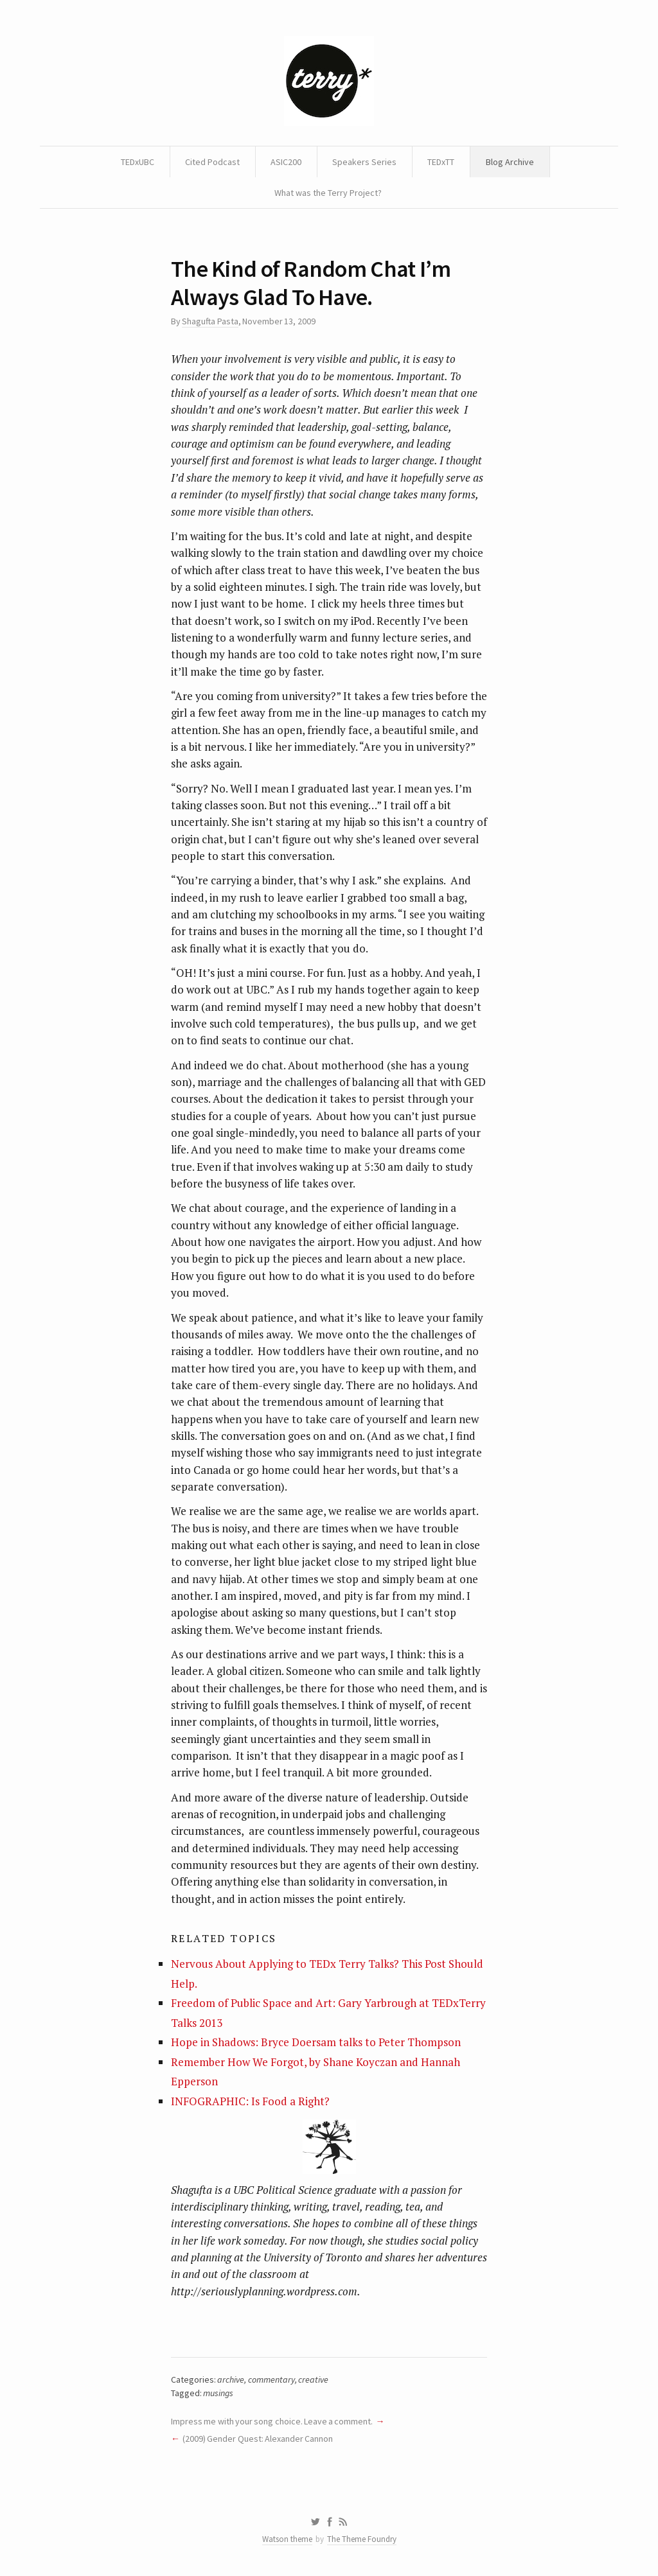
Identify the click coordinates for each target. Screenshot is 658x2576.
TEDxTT (440, 162)
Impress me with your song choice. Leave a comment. (272, 2421)
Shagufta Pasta (210, 321)
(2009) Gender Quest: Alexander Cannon (257, 2438)
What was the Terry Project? (328, 192)
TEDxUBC (137, 162)
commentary (271, 2379)
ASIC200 (286, 162)
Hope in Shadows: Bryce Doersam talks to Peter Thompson (316, 2042)
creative (313, 2379)
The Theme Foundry (361, 2539)
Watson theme (287, 2539)
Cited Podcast (212, 162)
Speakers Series (364, 162)
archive (230, 2379)
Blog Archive (510, 162)
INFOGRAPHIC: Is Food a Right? (250, 2101)
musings (218, 2393)
